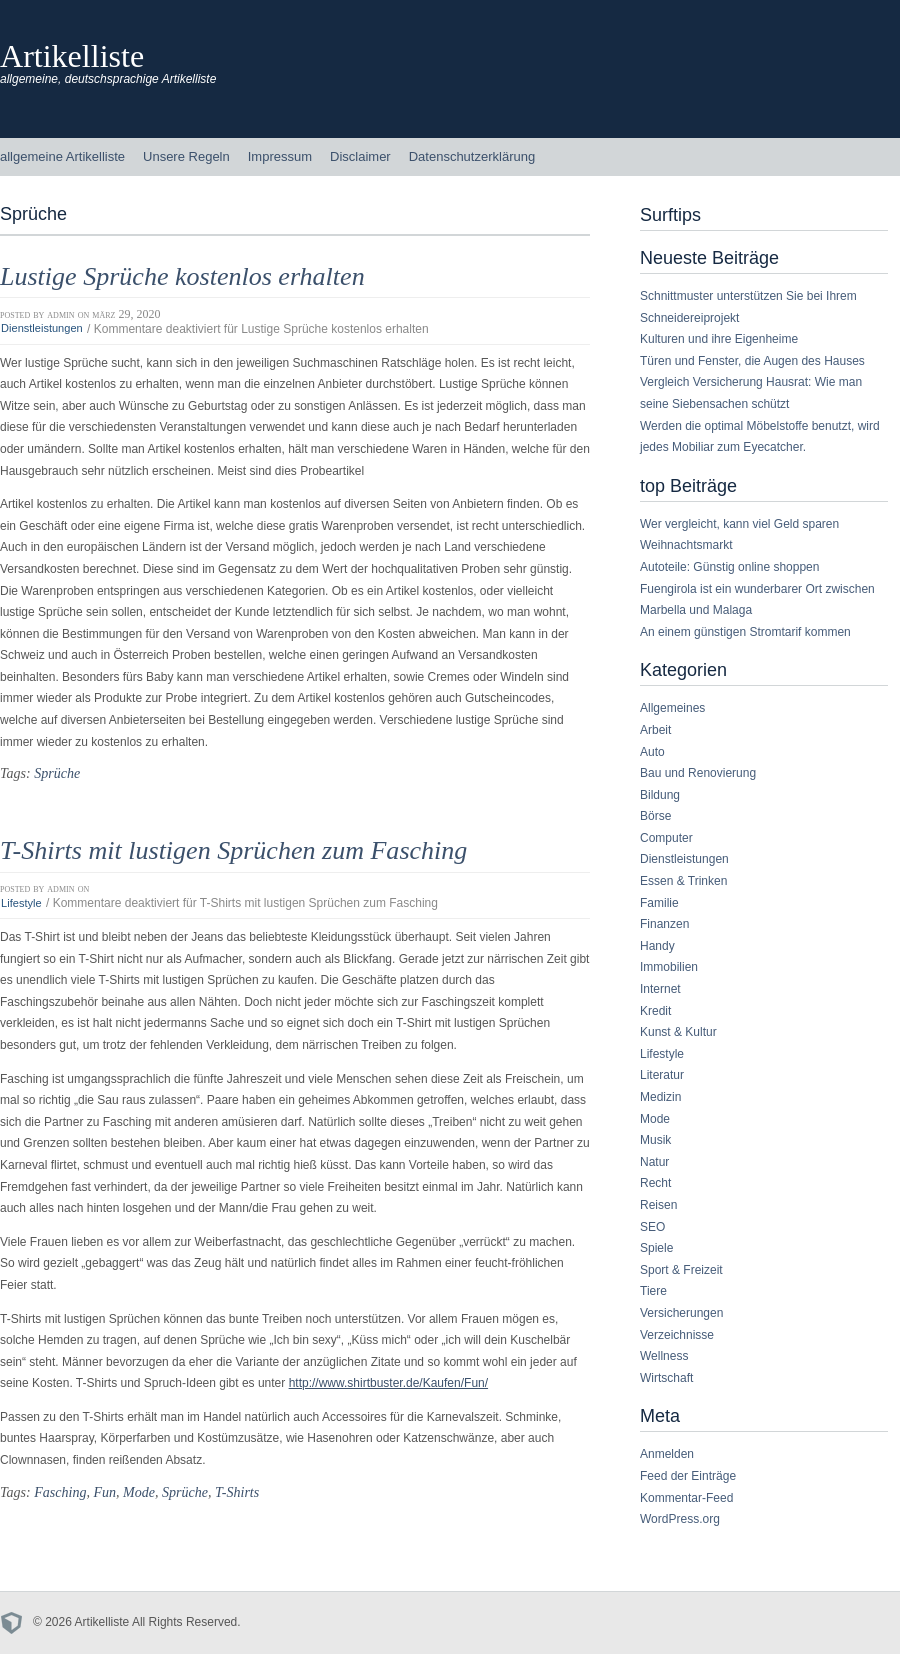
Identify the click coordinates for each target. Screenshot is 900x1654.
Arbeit (655, 730)
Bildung (660, 795)
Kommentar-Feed (686, 1498)
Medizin (660, 1097)
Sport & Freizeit (681, 1270)
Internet (660, 989)
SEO (652, 1227)
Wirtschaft (666, 1378)
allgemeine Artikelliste (62, 156)
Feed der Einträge (688, 1476)
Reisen (658, 1205)
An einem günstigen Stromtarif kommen (745, 632)
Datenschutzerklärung (472, 156)
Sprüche (57, 773)
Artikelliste (72, 56)
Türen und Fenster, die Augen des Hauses (752, 361)
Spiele (656, 1248)
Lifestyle (21, 903)
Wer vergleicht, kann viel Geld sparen (739, 524)
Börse (655, 816)
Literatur (662, 1075)
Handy (657, 946)
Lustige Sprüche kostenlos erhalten (182, 276)
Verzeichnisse (677, 1335)
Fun (104, 1492)
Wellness (664, 1356)
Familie (659, 903)
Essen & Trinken (683, 881)
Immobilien (669, 967)
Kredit (655, 1011)
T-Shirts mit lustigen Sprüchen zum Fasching (233, 850)
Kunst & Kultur (678, 1032)
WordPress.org (680, 1519)
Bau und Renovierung (698, 773)
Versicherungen (681, 1313)
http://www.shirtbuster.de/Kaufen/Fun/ (388, 1383)
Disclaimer (360, 156)
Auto (652, 752)
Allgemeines (672, 708)
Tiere (653, 1291)
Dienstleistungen (42, 329)
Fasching (60, 1492)
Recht (655, 1183)
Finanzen (664, 924)
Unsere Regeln (186, 156)
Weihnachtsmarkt (686, 545)
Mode (139, 1492)
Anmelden (667, 1454)
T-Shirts (237, 1492)
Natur (654, 1162)
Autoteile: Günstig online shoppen (729, 567)
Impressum (280, 156)
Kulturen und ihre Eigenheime (719, 339)
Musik (655, 1140)
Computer (666, 838)
